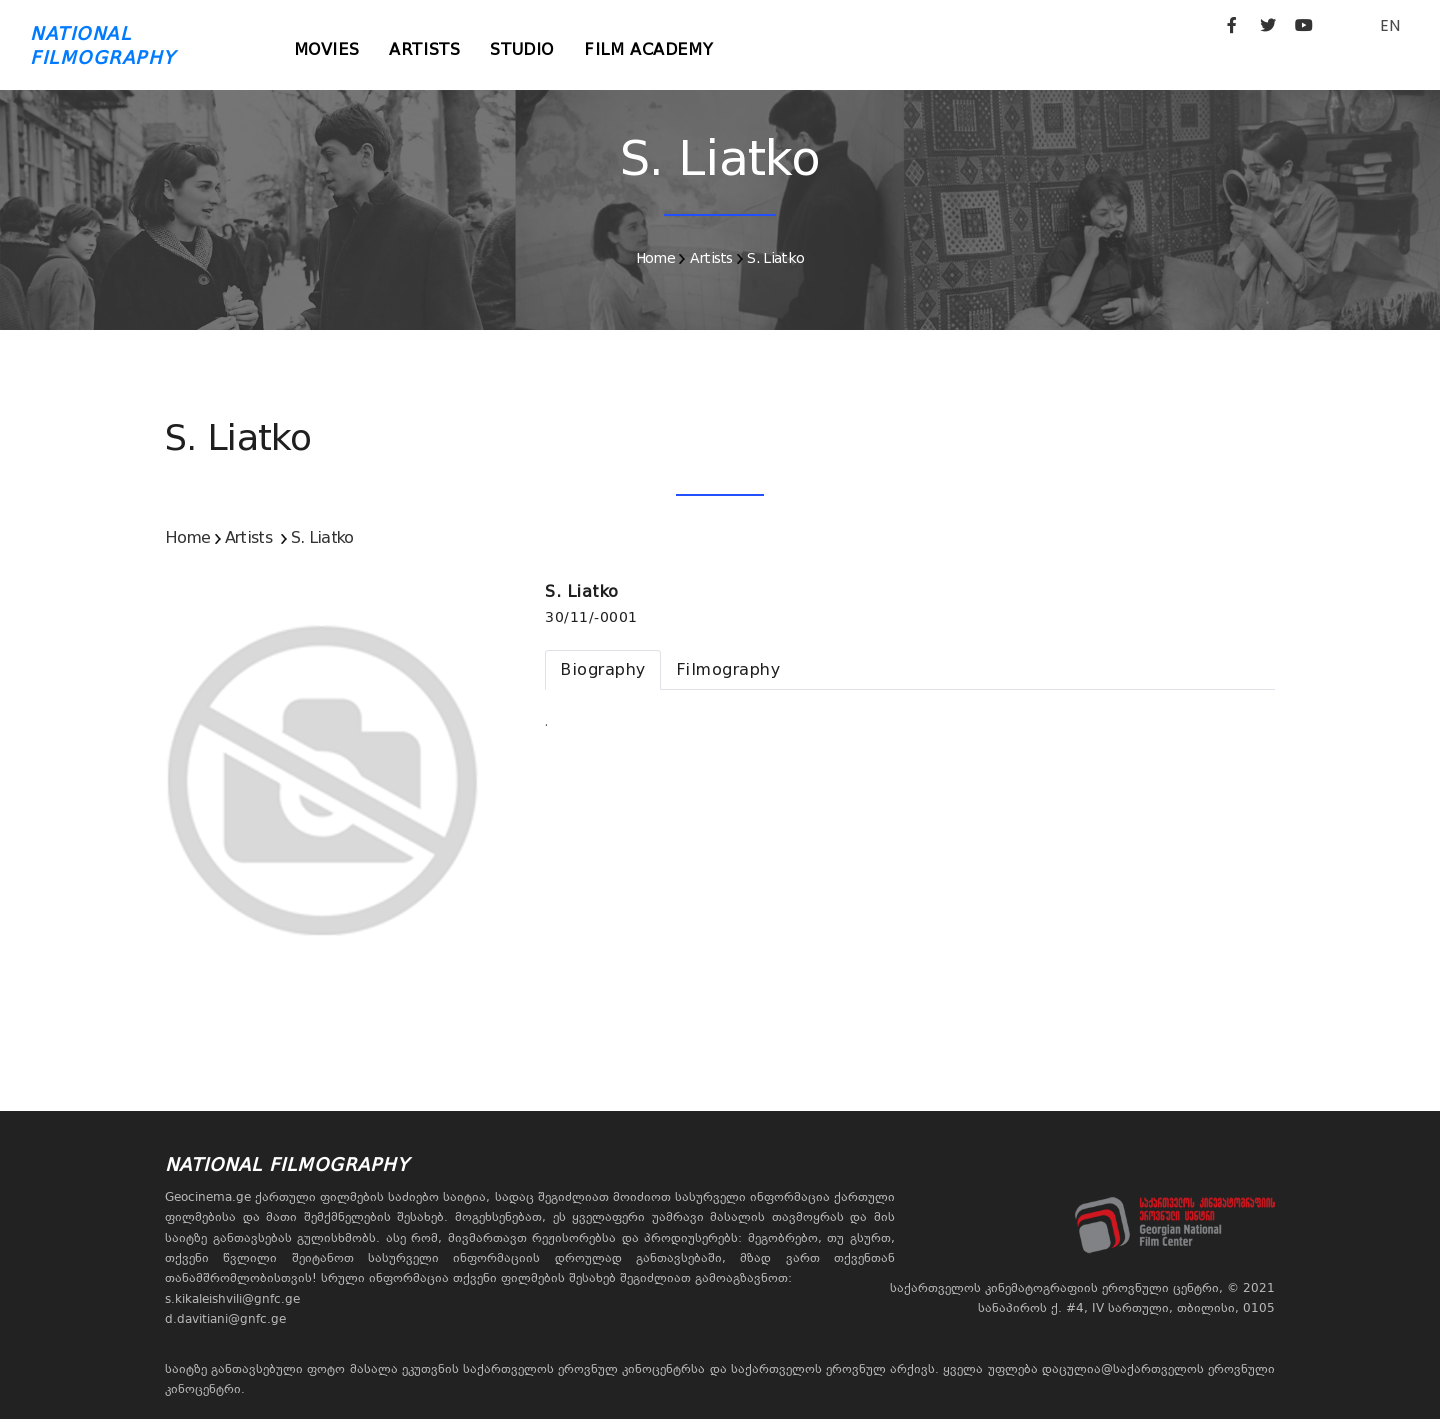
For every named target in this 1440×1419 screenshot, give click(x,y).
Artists (424, 49)
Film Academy (648, 49)
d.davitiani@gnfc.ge (225, 1319)
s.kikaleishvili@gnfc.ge (232, 1299)
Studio (522, 49)
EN (1390, 25)
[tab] (603, 670)
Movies (327, 49)
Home (655, 258)
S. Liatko (775, 258)
